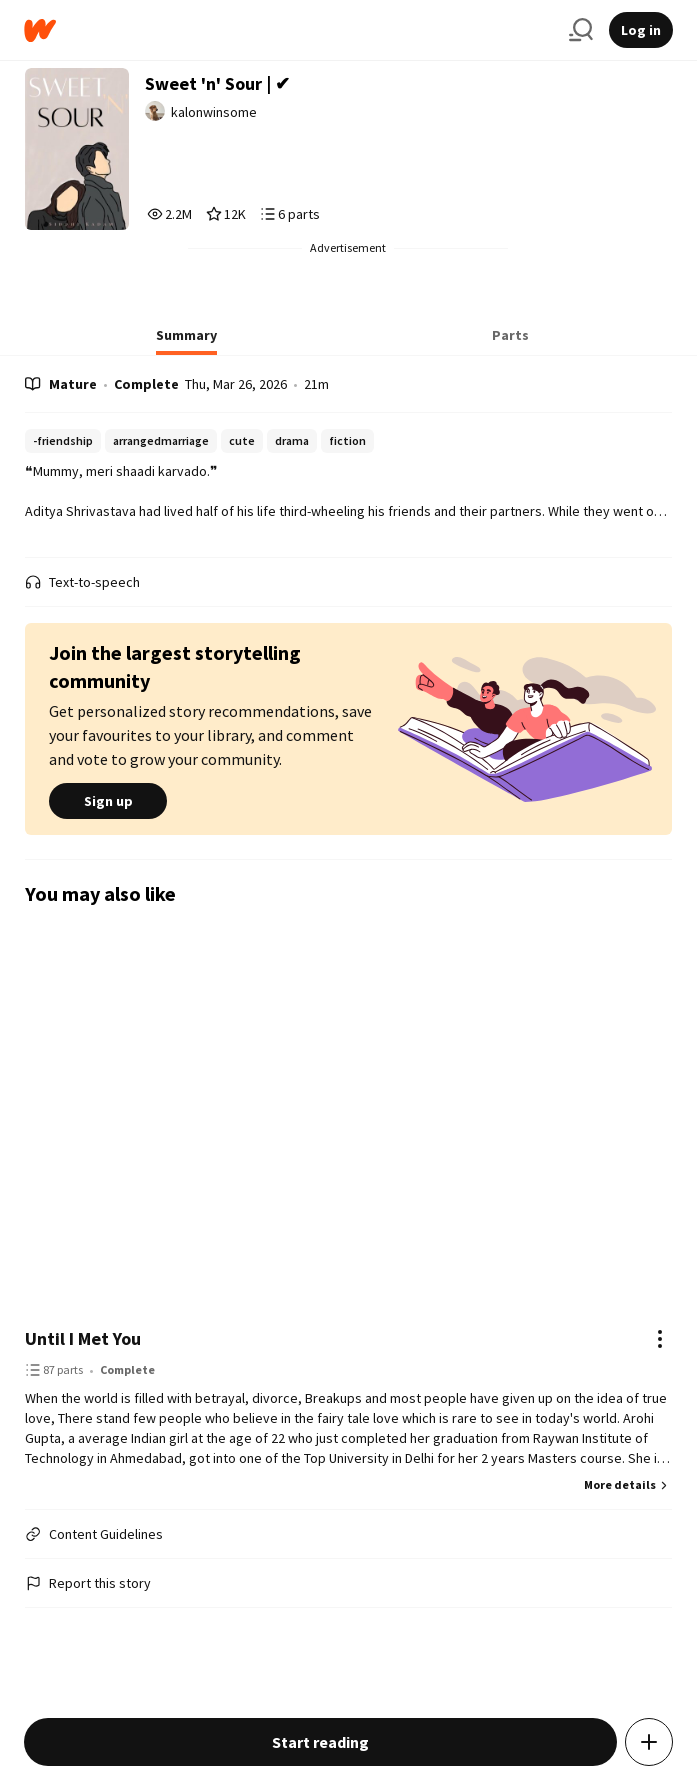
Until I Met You (83, 1338)
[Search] (581, 30)
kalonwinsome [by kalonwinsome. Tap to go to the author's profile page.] (214, 112)
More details (628, 1484)
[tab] (186, 341)
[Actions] (660, 1339)
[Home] (288, 30)
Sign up (108, 801)
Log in (641, 30)
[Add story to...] (649, 1742)
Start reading (320, 1742)
